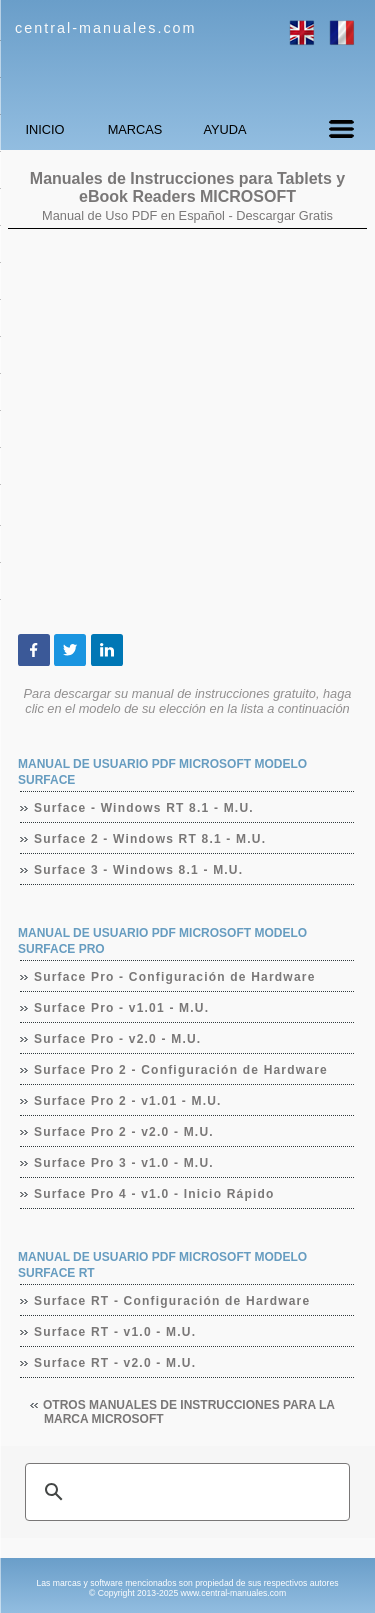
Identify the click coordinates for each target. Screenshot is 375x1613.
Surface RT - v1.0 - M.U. (115, 1332)
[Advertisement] (187, 431)
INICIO (44, 129)
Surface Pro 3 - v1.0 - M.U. (124, 1163)
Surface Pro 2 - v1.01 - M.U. (128, 1101)
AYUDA (224, 129)
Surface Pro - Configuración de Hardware (175, 977)
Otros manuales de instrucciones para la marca (189, 1412)
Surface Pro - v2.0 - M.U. (118, 1039)
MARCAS (135, 129)
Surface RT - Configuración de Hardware (172, 1301)
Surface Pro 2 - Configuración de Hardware (181, 1070)
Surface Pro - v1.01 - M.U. (122, 1008)
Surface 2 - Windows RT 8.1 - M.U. (150, 839)
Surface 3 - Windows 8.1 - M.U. (139, 870)
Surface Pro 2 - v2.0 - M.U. (124, 1132)
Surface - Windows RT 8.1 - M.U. (144, 808)
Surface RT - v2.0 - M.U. (115, 1363)
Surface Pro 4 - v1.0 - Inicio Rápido (155, 1194)
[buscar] (184, 1492)
